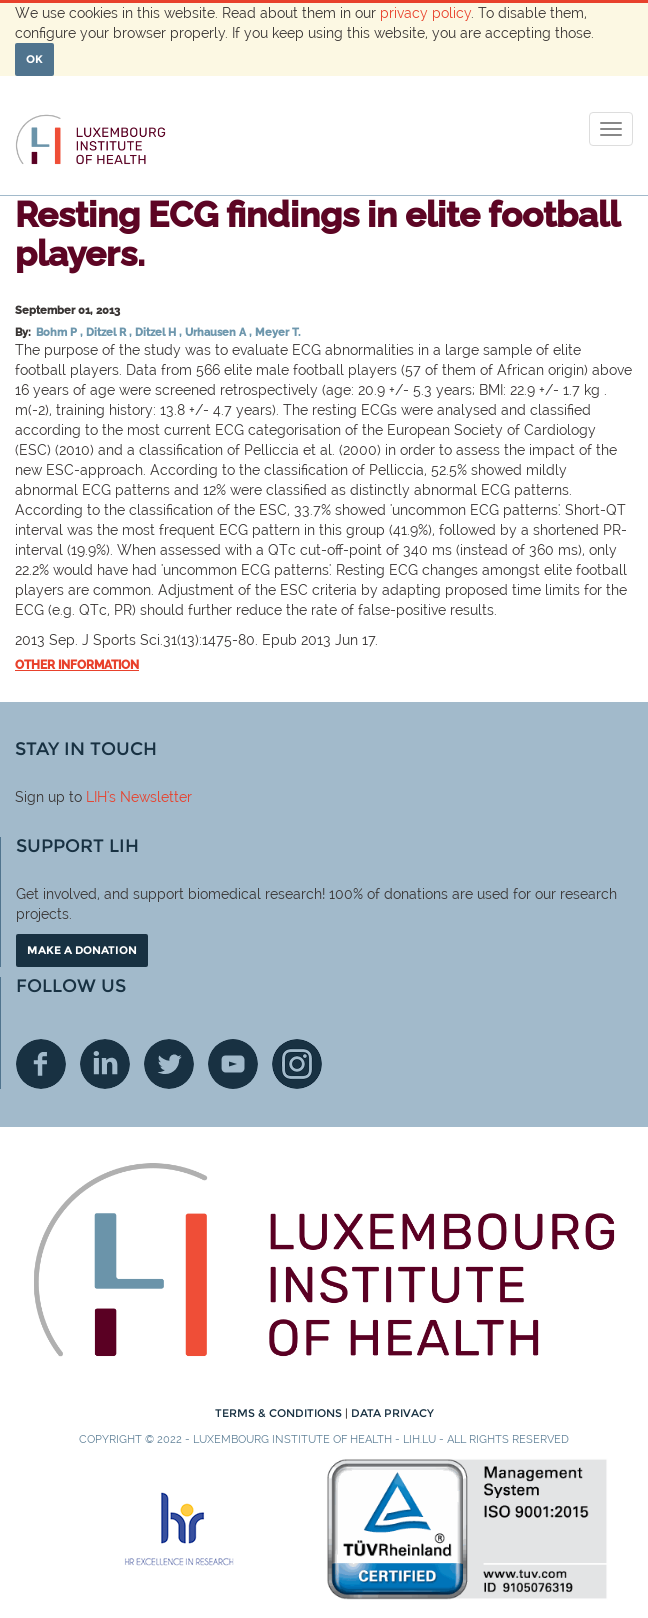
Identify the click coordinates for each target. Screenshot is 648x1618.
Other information (77, 665)
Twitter (169, 1064)
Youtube (233, 1064)
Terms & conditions (280, 1413)
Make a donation (82, 950)
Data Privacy (392, 1413)
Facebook (41, 1064)
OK (34, 59)
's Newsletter (149, 797)
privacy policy (425, 13)
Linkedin (105, 1064)
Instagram (297, 1064)
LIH (96, 797)
